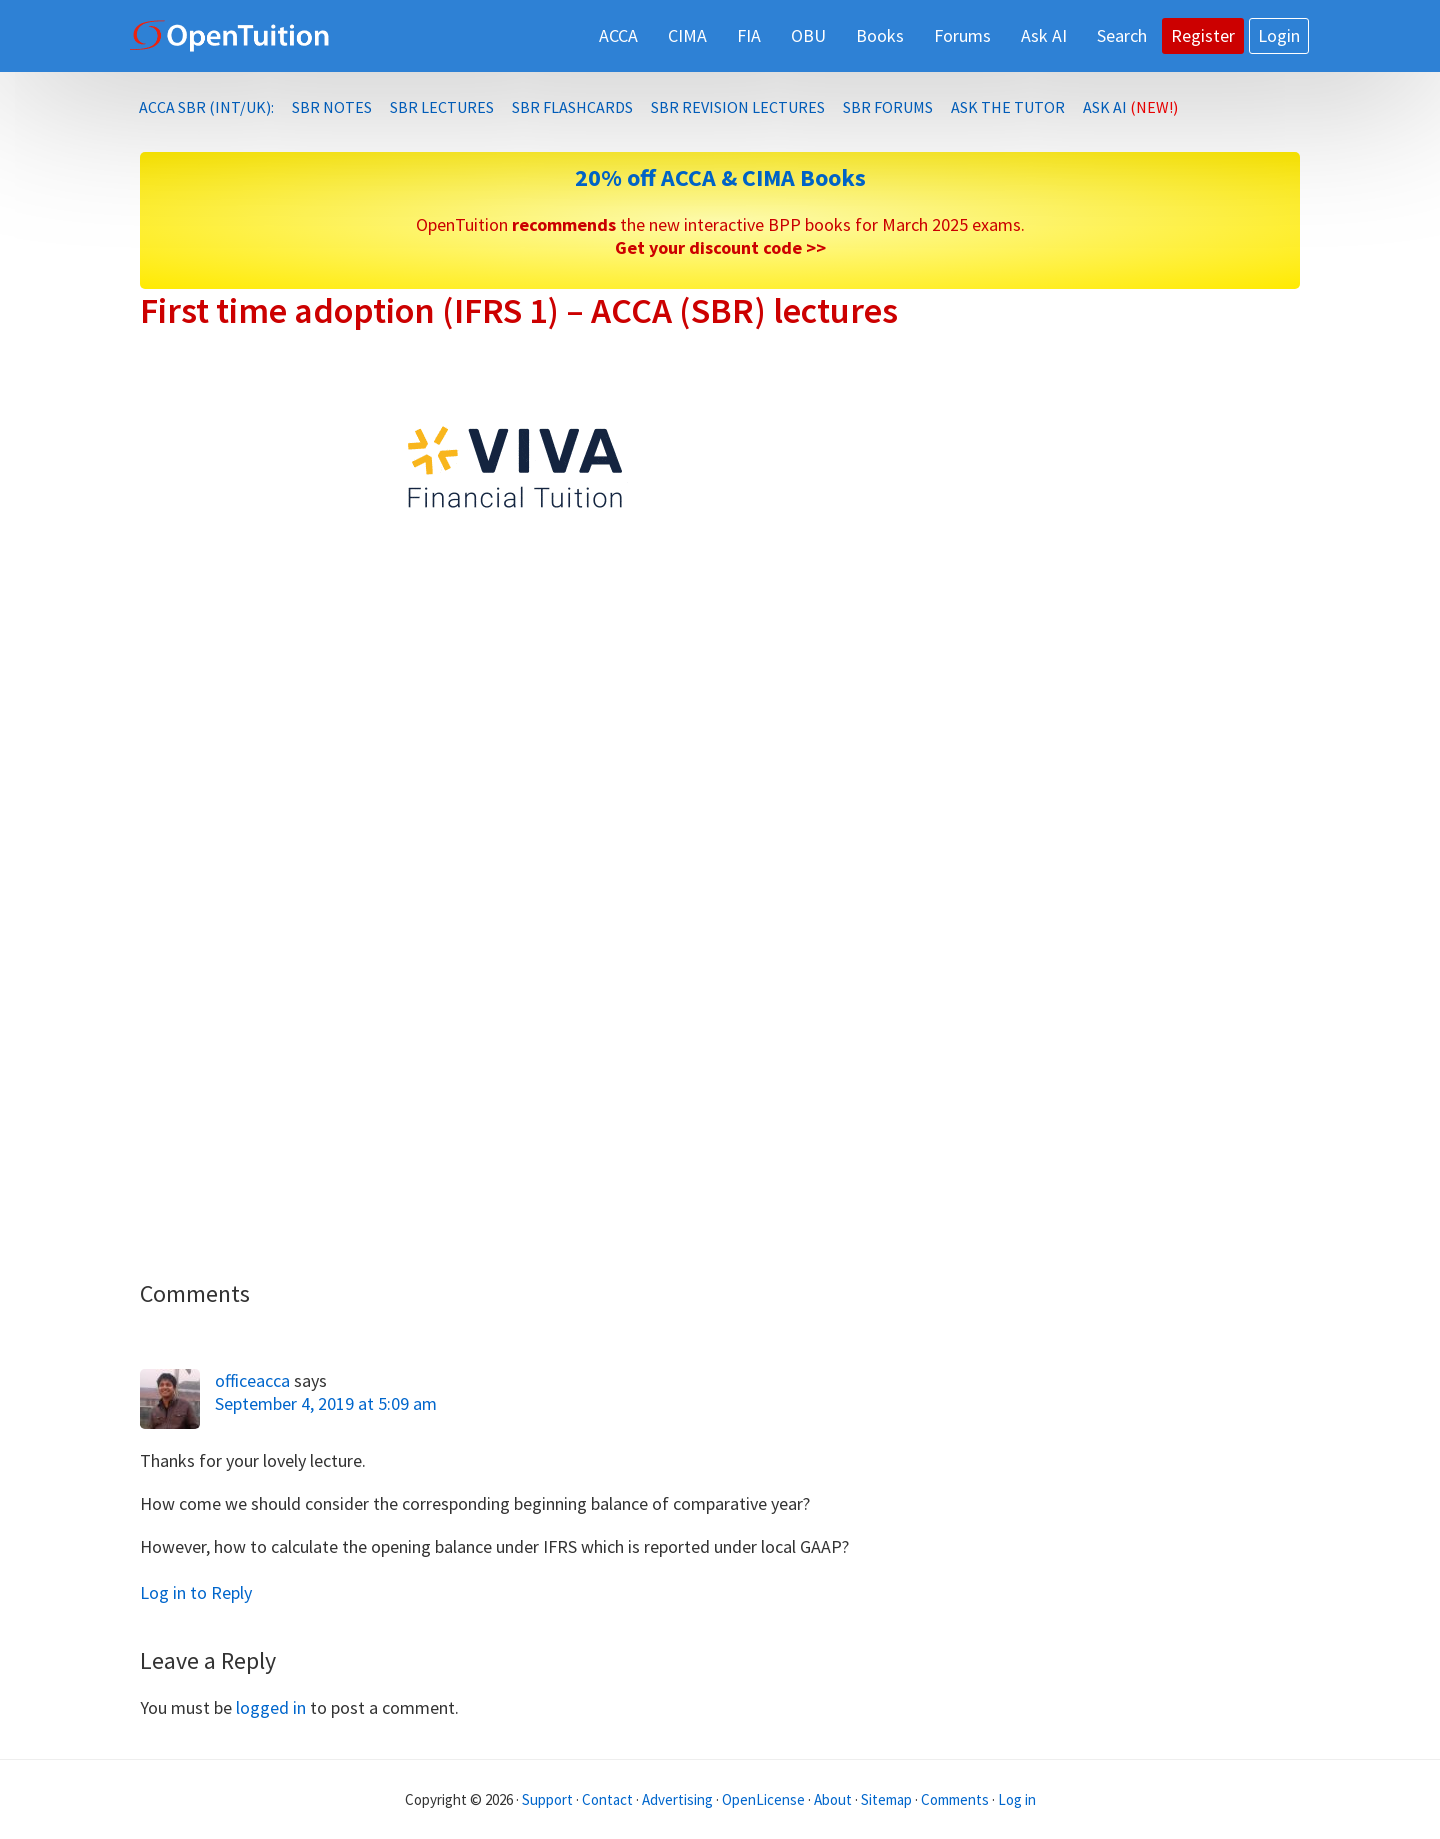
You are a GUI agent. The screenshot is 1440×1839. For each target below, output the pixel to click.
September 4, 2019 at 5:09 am (326, 1403)
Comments (956, 1799)
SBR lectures (442, 107)
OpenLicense (765, 1799)
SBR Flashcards (572, 107)
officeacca (252, 1380)
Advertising (677, 1799)
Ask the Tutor (1008, 107)
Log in (1017, 1799)
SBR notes (332, 107)
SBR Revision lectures (738, 107)
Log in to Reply (196, 1592)
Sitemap (886, 1799)
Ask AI (1130, 107)
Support (547, 1799)
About (833, 1799)
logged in (271, 1707)
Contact (607, 1799)
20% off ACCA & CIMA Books (720, 177)
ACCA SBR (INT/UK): (206, 107)
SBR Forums (888, 107)
